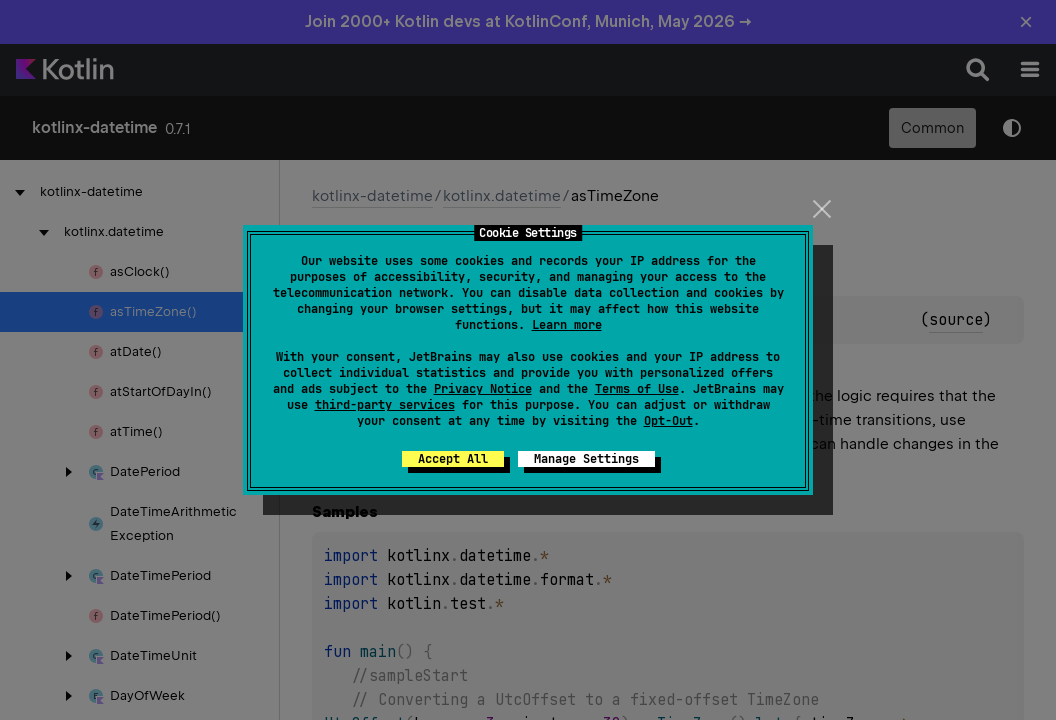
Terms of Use (637, 389)
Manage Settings (586, 459)
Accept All (453, 459)
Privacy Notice (483, 389)
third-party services (385, 405)
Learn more (567, 325)
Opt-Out (668, 421)
